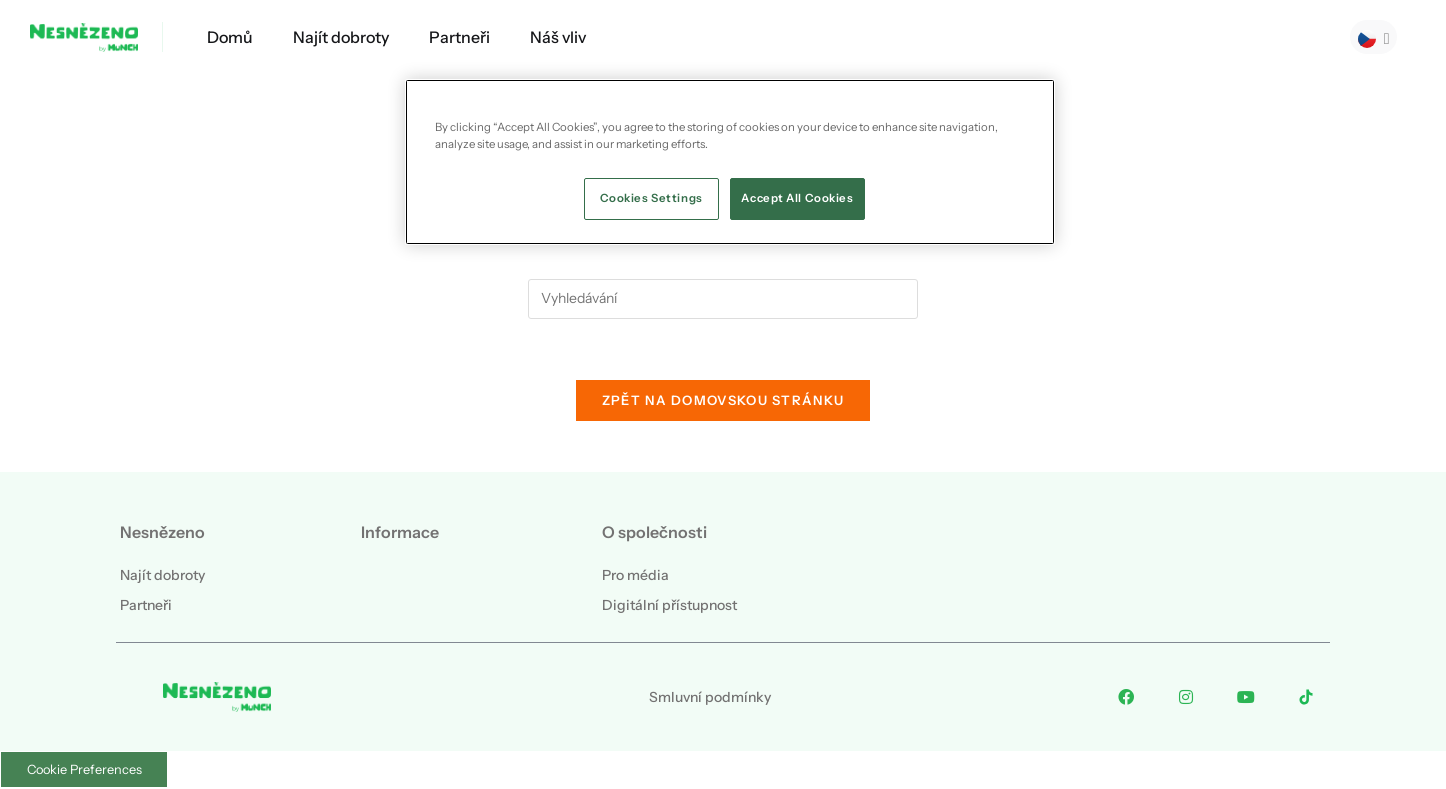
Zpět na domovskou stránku (723, 400)
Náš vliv (558, 37)
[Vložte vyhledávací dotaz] (723, 299)
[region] (730, 162)
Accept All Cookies (797, 198)
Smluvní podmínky (710, 697)
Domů (230, 37)
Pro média (635, 575)
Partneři (459, 37)
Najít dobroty (341, 37)
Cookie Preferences (84, 769)
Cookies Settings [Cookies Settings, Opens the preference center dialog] (651, 198)
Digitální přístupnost (669, 605)
